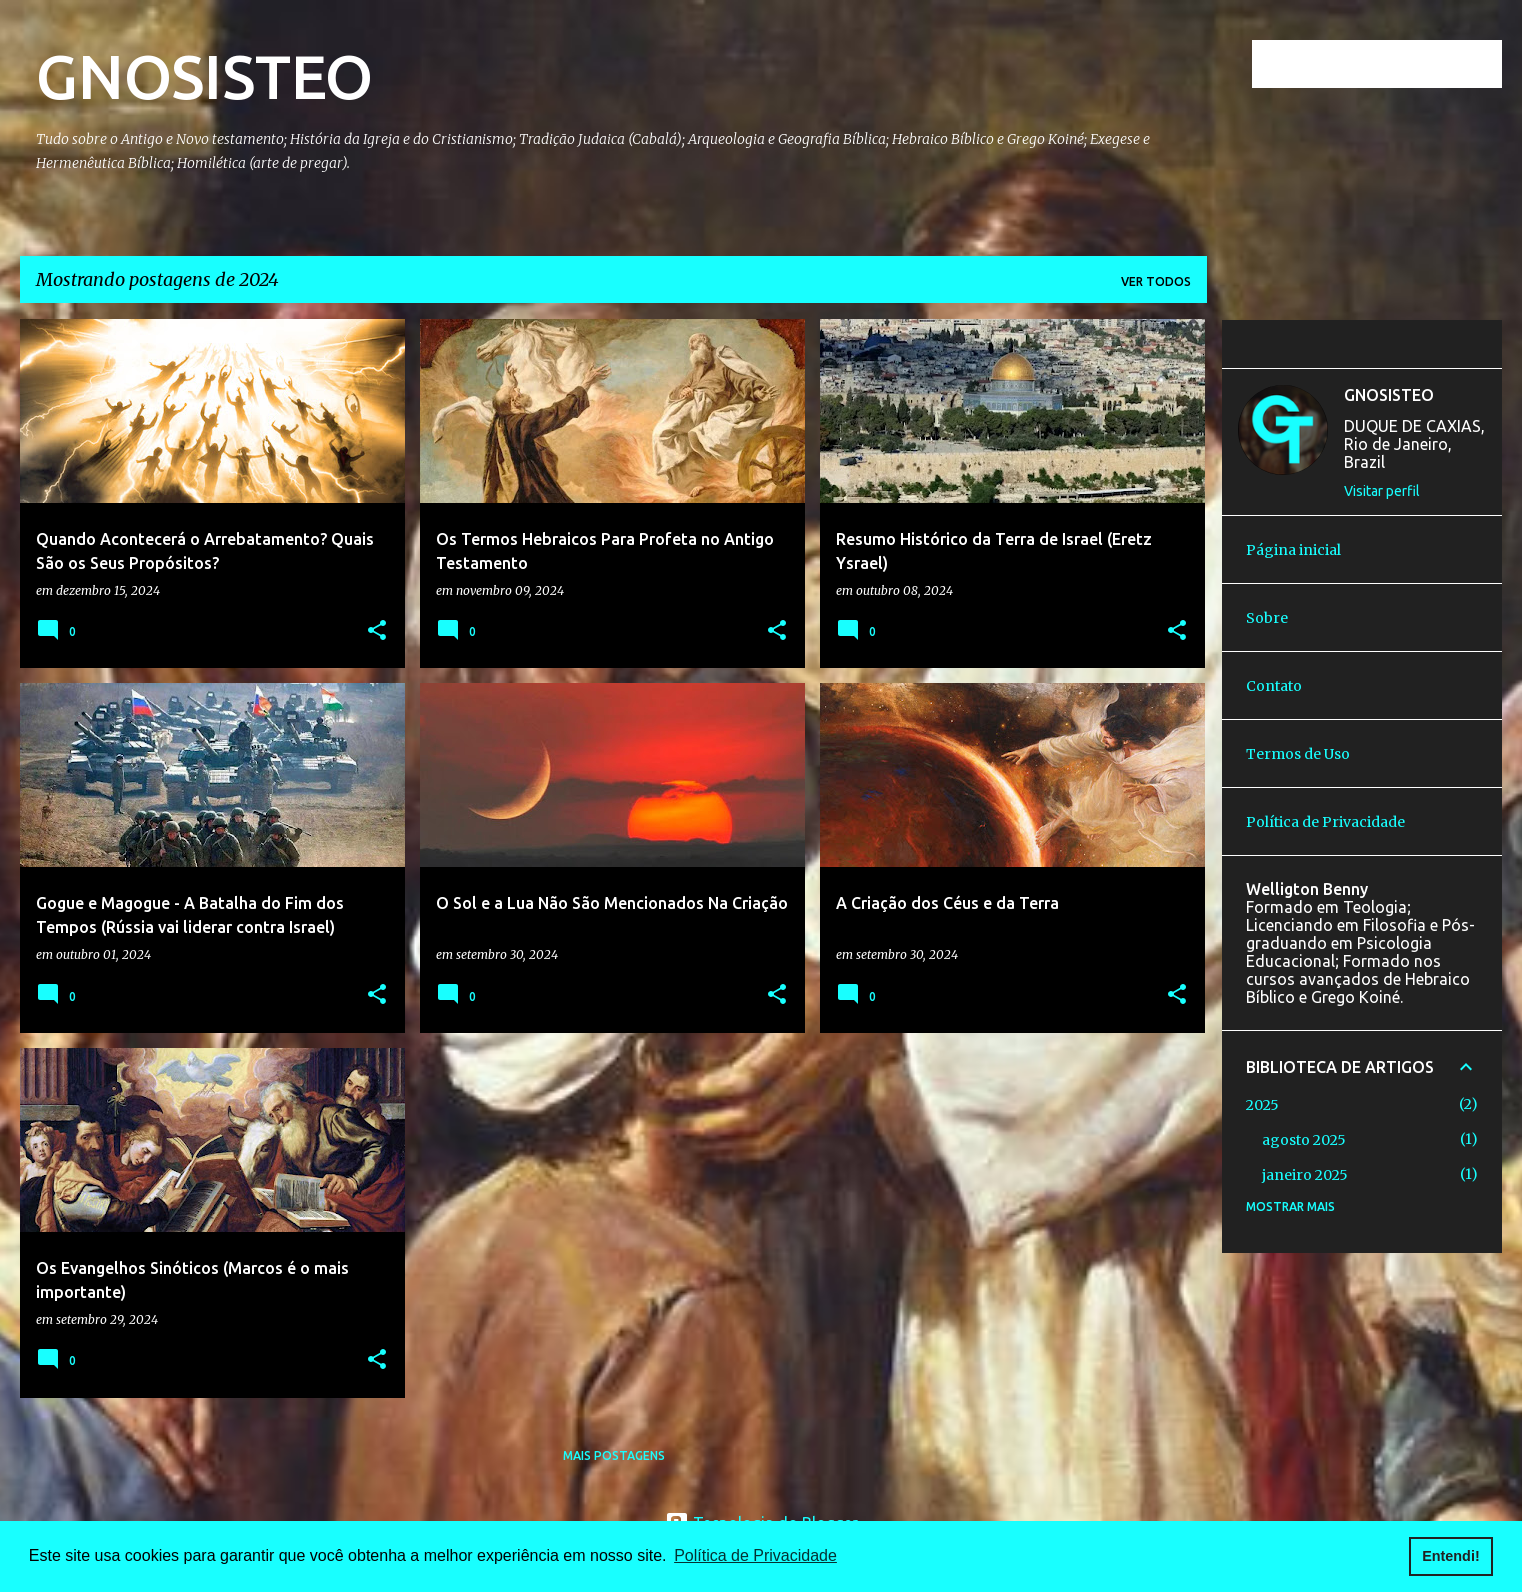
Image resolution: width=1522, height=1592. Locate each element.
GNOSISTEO (204, 76)
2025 (1262, 1105)
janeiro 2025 (1305, 1175)
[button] (377, 631)
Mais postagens (614, 1455)
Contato (1274, 686)
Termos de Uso (1298, 754)
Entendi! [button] (1451, 1556)
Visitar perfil (1382, 491)
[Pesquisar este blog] (1397, 64)
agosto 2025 (1304, 1140)
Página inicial (1293, 550)
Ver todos (1156, 281)
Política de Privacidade (1325, 822)
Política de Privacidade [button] (755, 1555)
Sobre (1267, 618)
